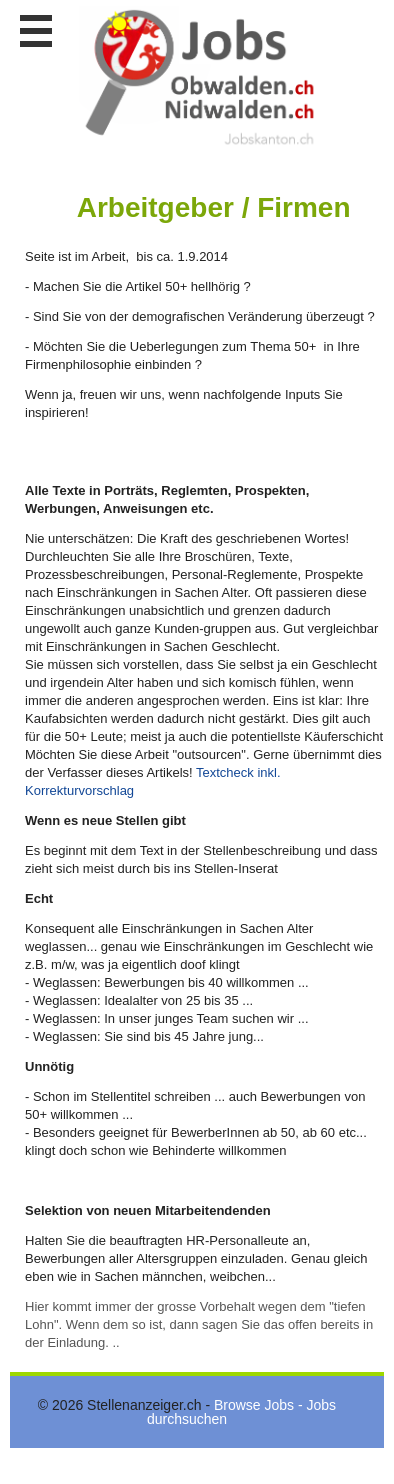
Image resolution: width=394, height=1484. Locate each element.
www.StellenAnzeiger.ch (200, 79)
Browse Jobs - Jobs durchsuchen (241, 1412)
